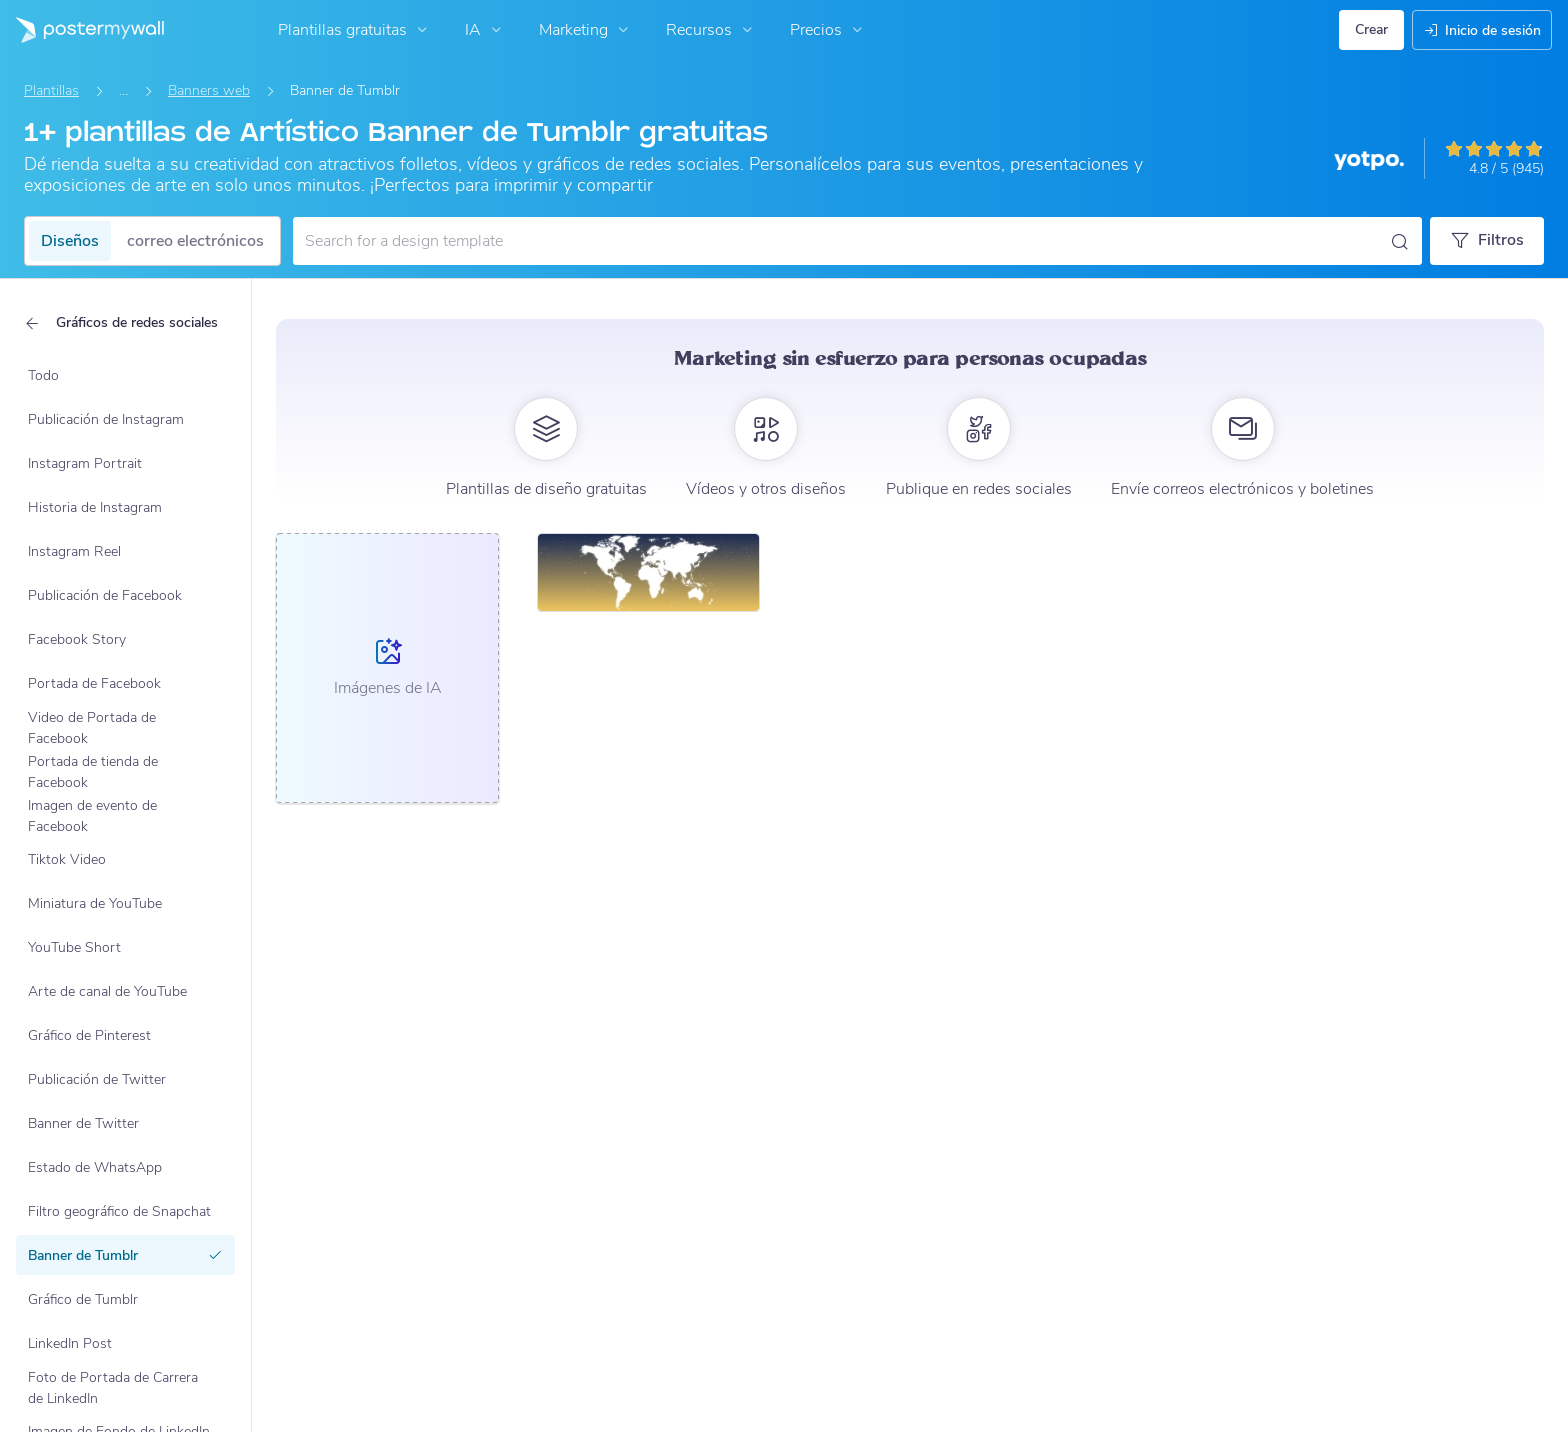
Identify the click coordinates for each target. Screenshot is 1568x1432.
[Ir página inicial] (82, 30)
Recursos (711, 30)
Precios (828, 30)
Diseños (70, 241)
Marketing (586, 30)
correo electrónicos (195, 241)
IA (485, 30)
